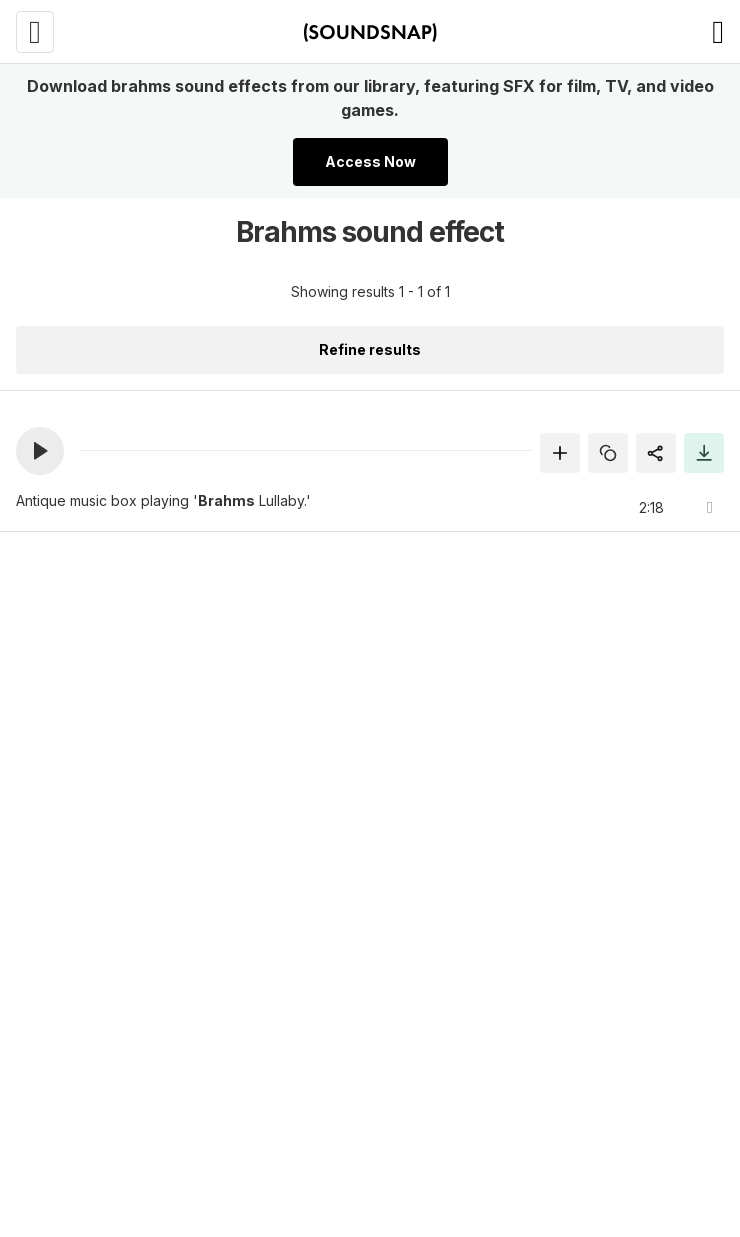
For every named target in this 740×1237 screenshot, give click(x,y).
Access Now (370, 161)
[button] (40, 451)
